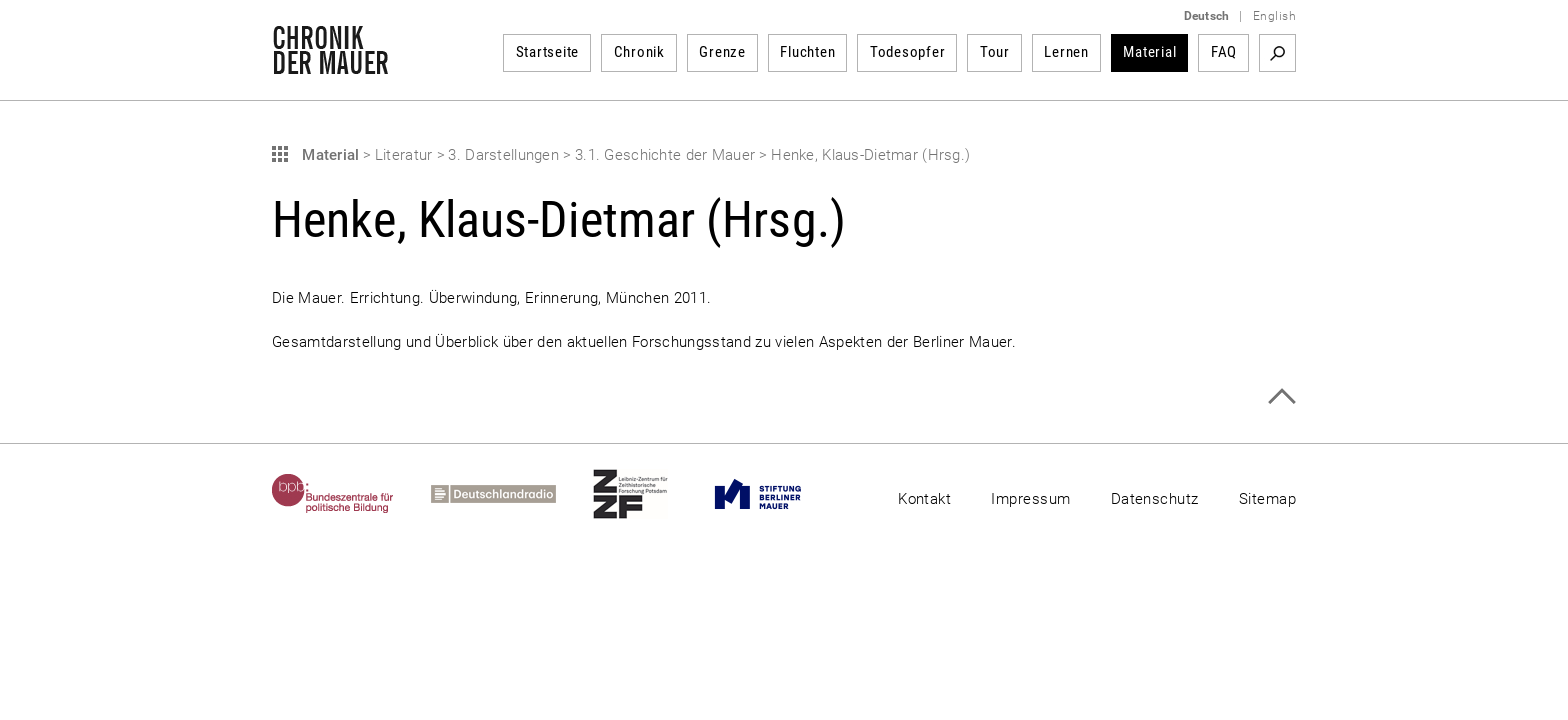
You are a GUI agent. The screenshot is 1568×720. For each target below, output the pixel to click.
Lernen (1066, 52)
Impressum (1030, 499)
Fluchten (807, 52)
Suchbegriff (1277, 53)
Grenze (722, 52)
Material (1149, 52)
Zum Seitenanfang (1281, 396)
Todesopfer (908, 52)
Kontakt (924, 499)
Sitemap (1267, 499)
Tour (995, 52)
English (1274, 16)
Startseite (548, 52)
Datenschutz (1155, 499)
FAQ (1224, 52)
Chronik (639, 52)
